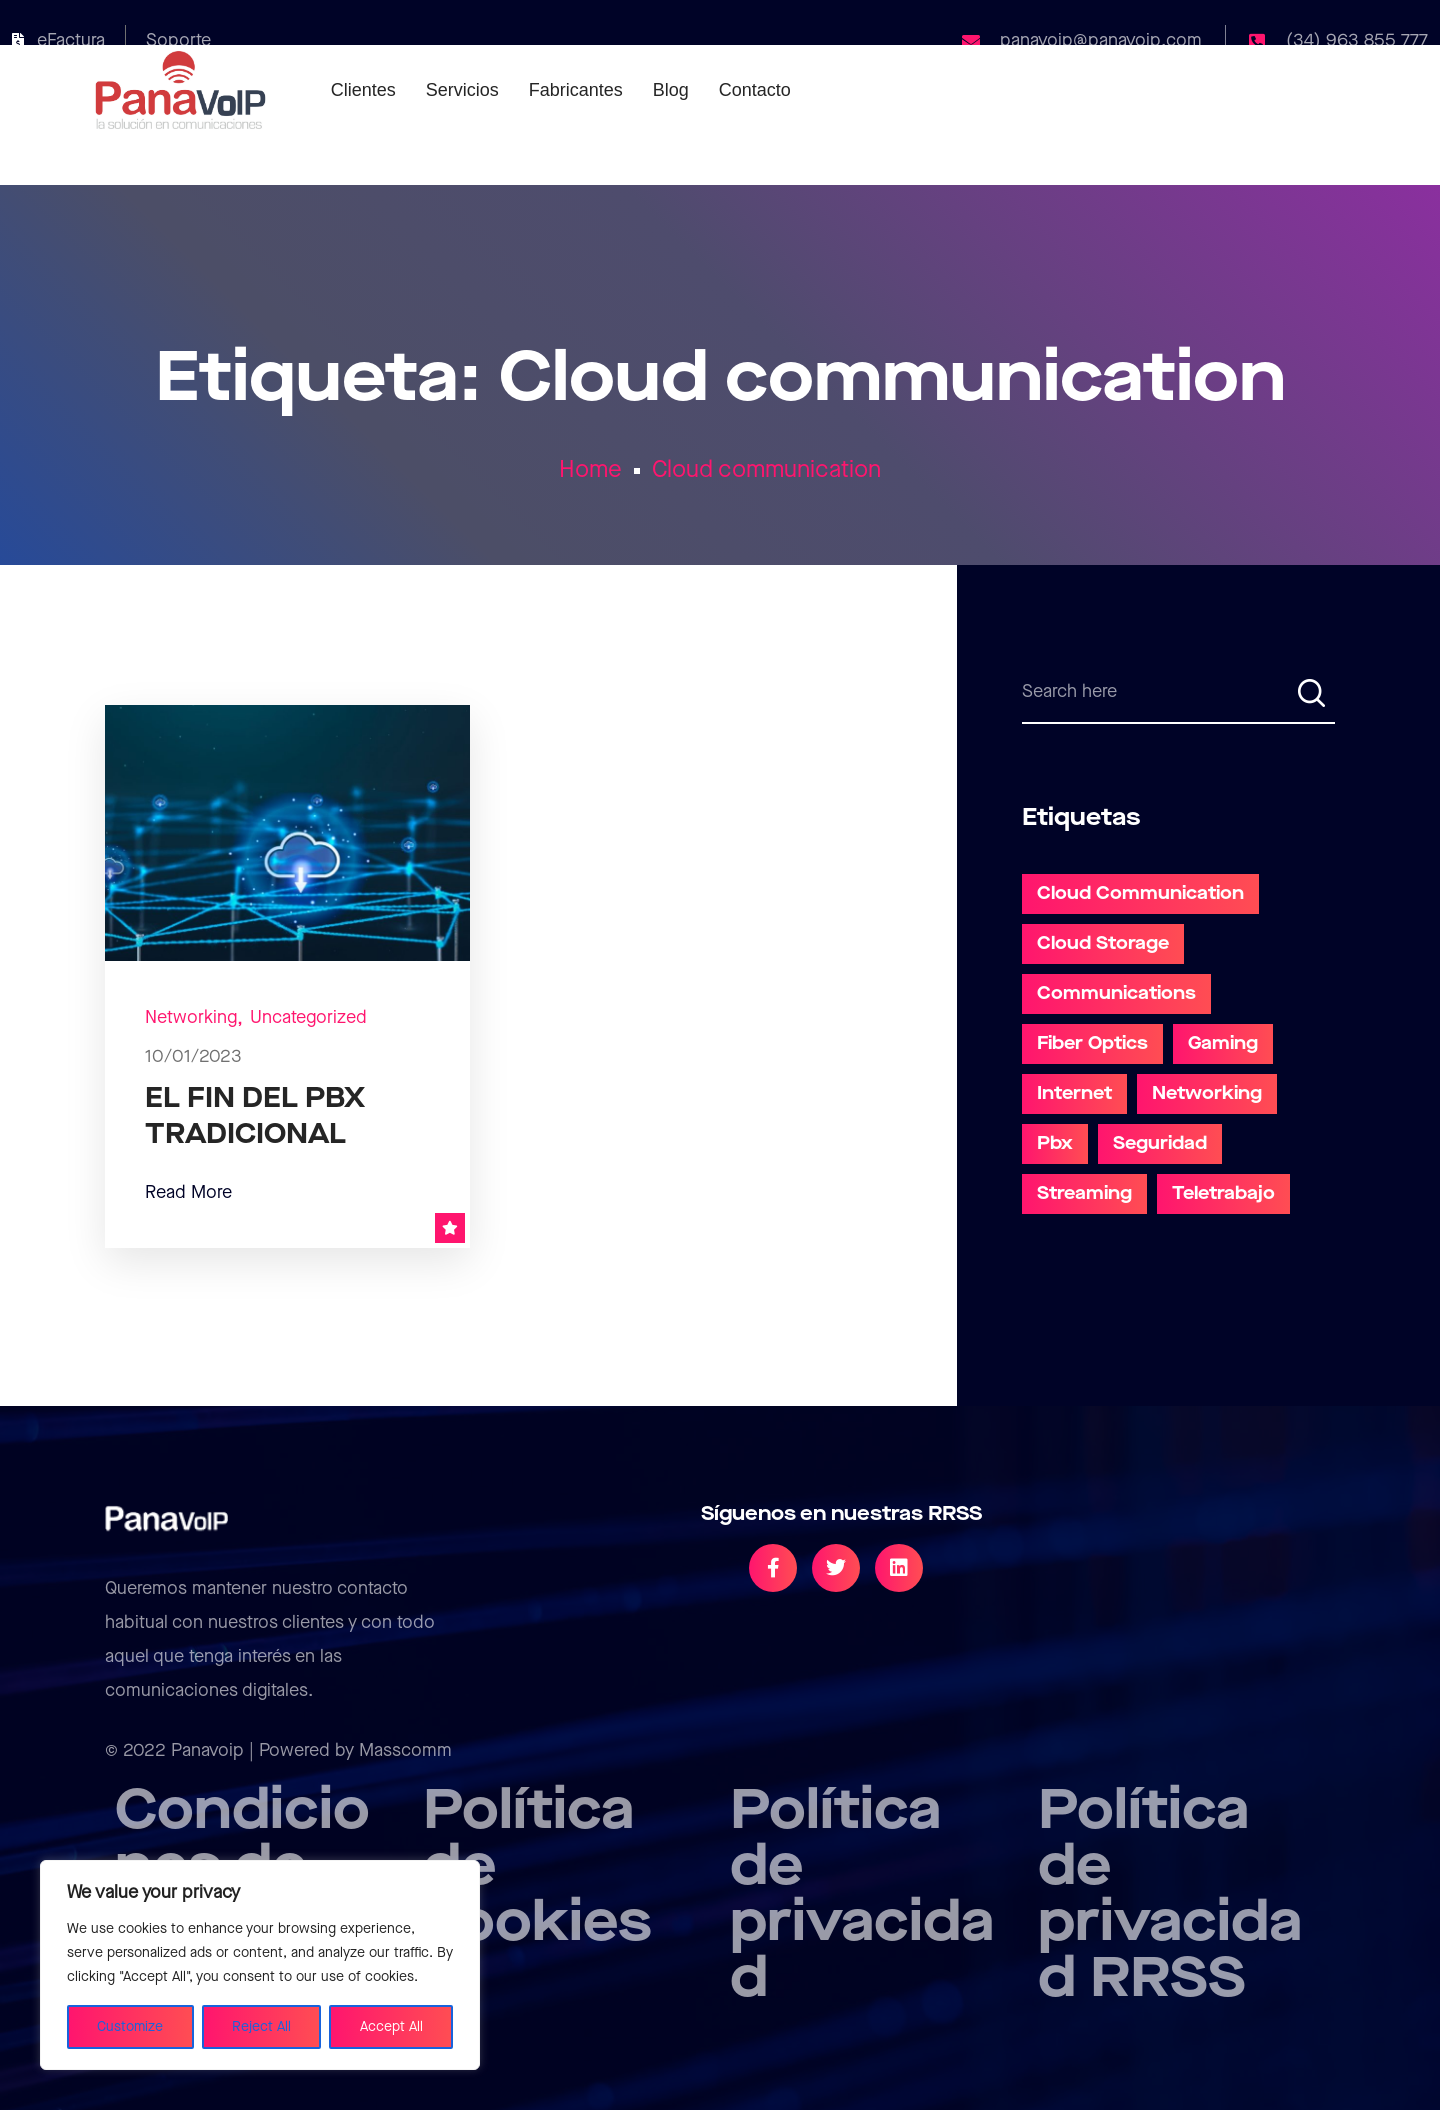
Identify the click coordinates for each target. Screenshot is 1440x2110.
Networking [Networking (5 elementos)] (1207, 1093)
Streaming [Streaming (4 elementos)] (1084, 1193)
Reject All (261, 2027)
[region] (260, 1965)
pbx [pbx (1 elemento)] (1055, 1143)
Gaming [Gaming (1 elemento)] (1223, 1043)
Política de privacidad (862, 1895)
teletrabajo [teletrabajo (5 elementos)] (1223, 1193)
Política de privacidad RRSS (1170, 1895)
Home (590, 470)
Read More (188, 1192)
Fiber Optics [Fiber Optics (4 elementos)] (1092, 1043)
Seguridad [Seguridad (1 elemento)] (1160, 1143)
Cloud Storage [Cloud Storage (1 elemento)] (1103, 943)
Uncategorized (308, 1017)
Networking (191, 1017)
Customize (130, 2027)
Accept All (391, 2027)
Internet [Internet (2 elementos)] (1074, 1093)
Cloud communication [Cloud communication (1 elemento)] (1140, 893)
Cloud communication (766, 470)
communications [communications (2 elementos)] (1116, 993)
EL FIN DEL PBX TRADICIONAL (255, 1116)
